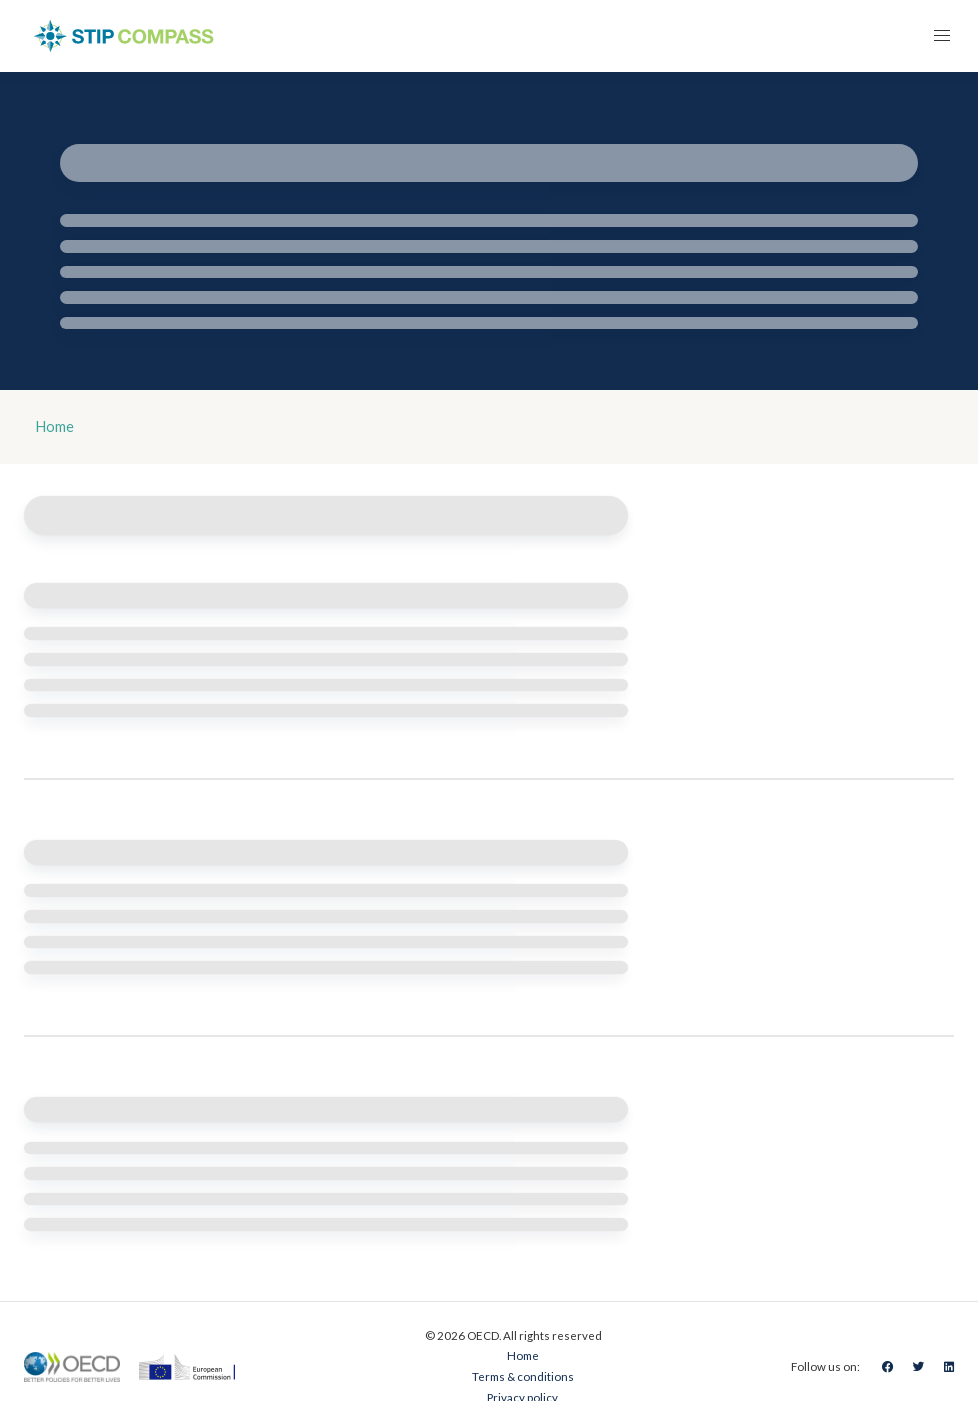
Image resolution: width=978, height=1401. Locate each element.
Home (55, 426)
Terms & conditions (523, 1376)
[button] (942, 36)
